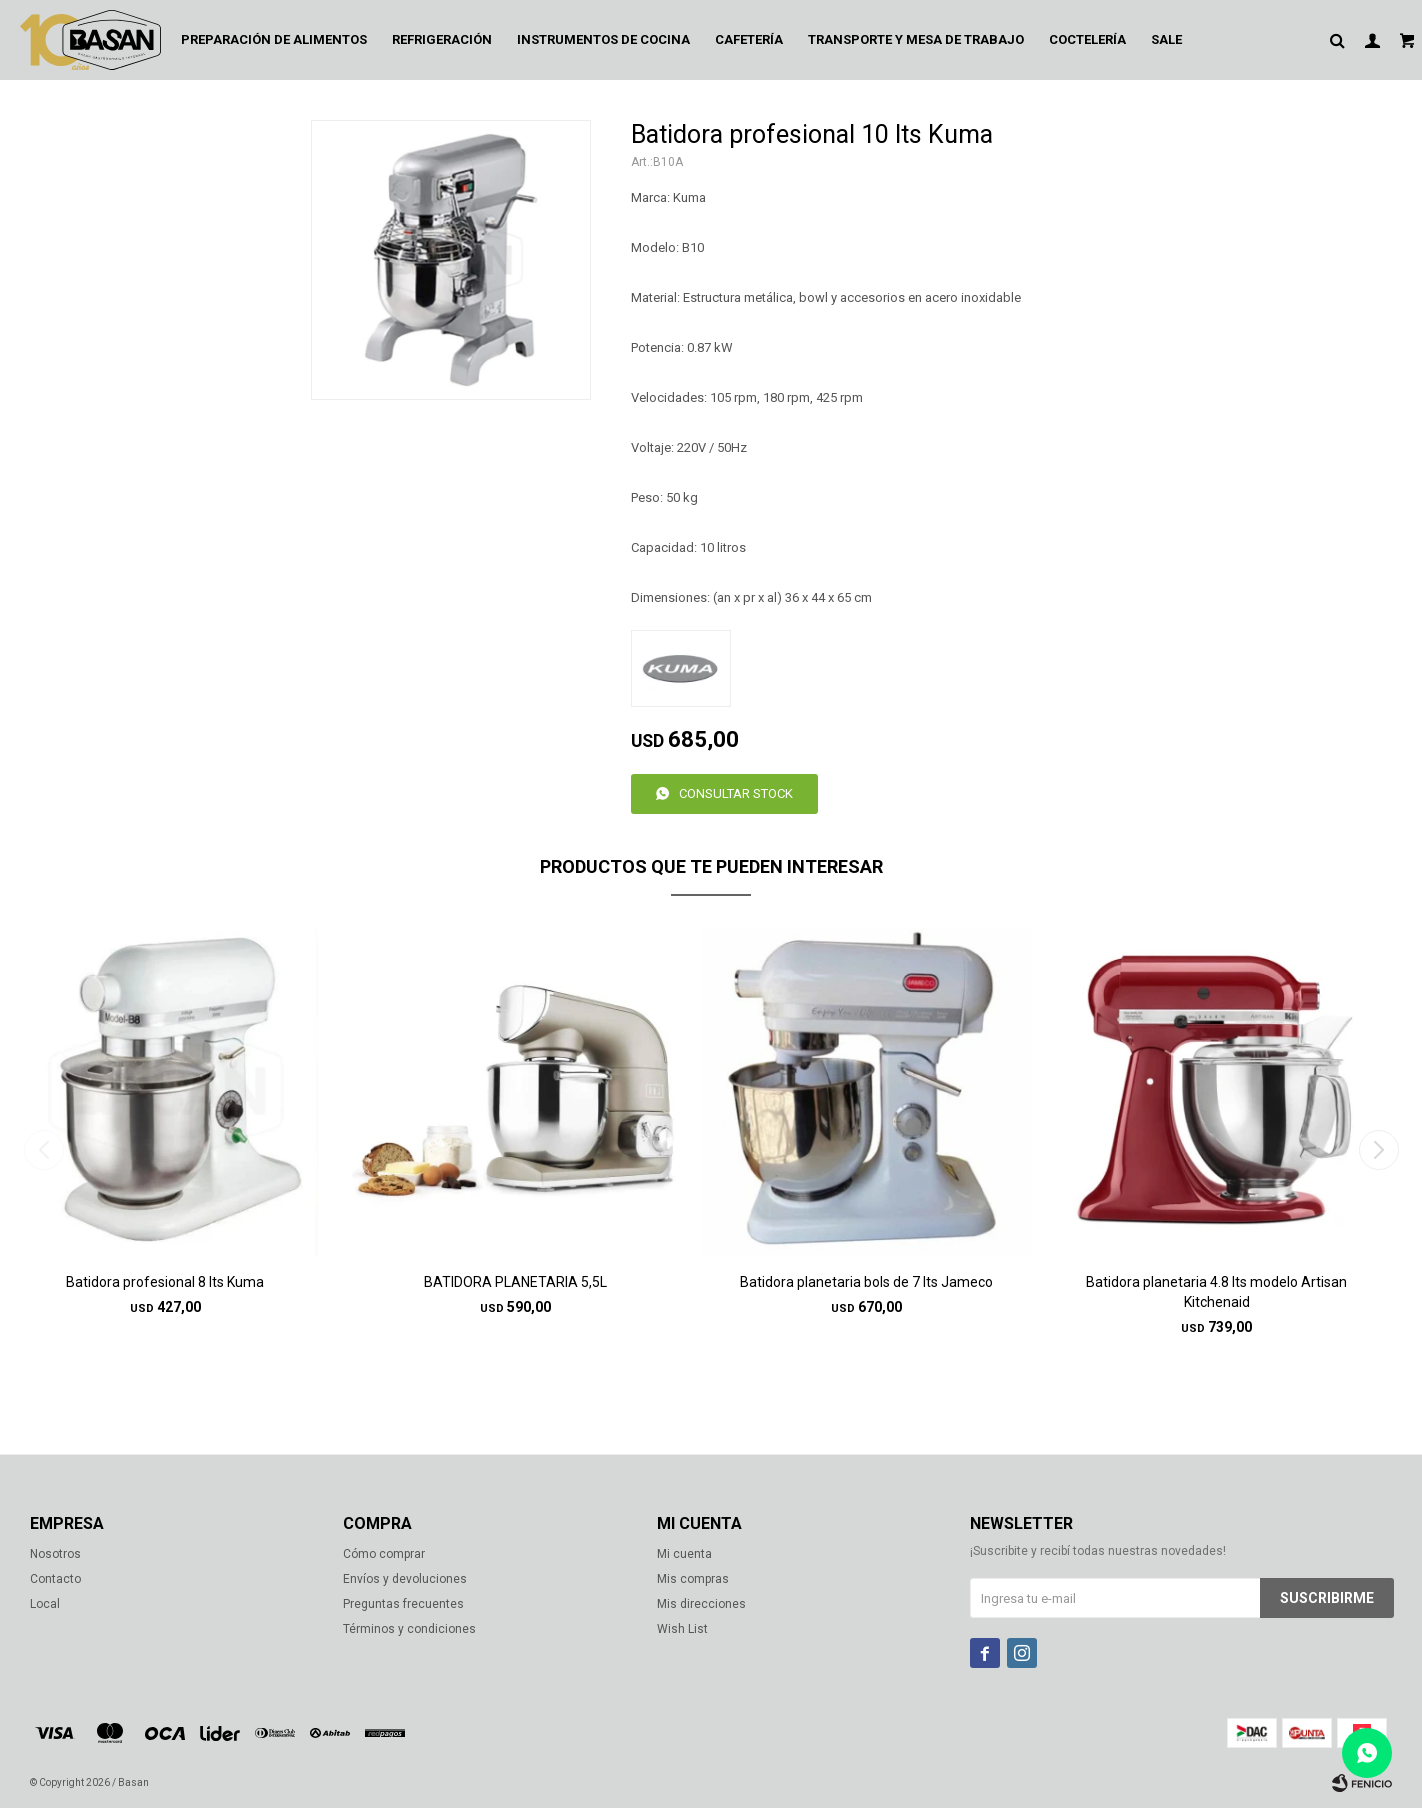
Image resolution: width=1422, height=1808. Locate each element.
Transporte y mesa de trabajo (916, 39)
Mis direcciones (701, 1604)
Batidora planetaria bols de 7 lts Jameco (866, 1282)
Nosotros (55, 1554)
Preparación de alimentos (274, 39)
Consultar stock (736, 793)
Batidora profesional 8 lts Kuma (165, 1282)
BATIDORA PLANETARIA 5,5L (515, 1282)
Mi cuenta (684, 1554)
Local (45, 1604)
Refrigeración (442, 39)
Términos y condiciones (409, 1629)
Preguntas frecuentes (403, 1604)
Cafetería (749, 39)
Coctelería (1087, 39)
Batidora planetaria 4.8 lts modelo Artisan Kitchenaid (1216, 1292)
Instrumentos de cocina (603, 39)
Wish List (682, 1629)
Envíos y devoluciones (405, 1579)
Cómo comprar (384, 1554)
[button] (1378, 1150)
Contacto (55, 1579)
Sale (1166, 39)
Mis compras (693, 1579)
